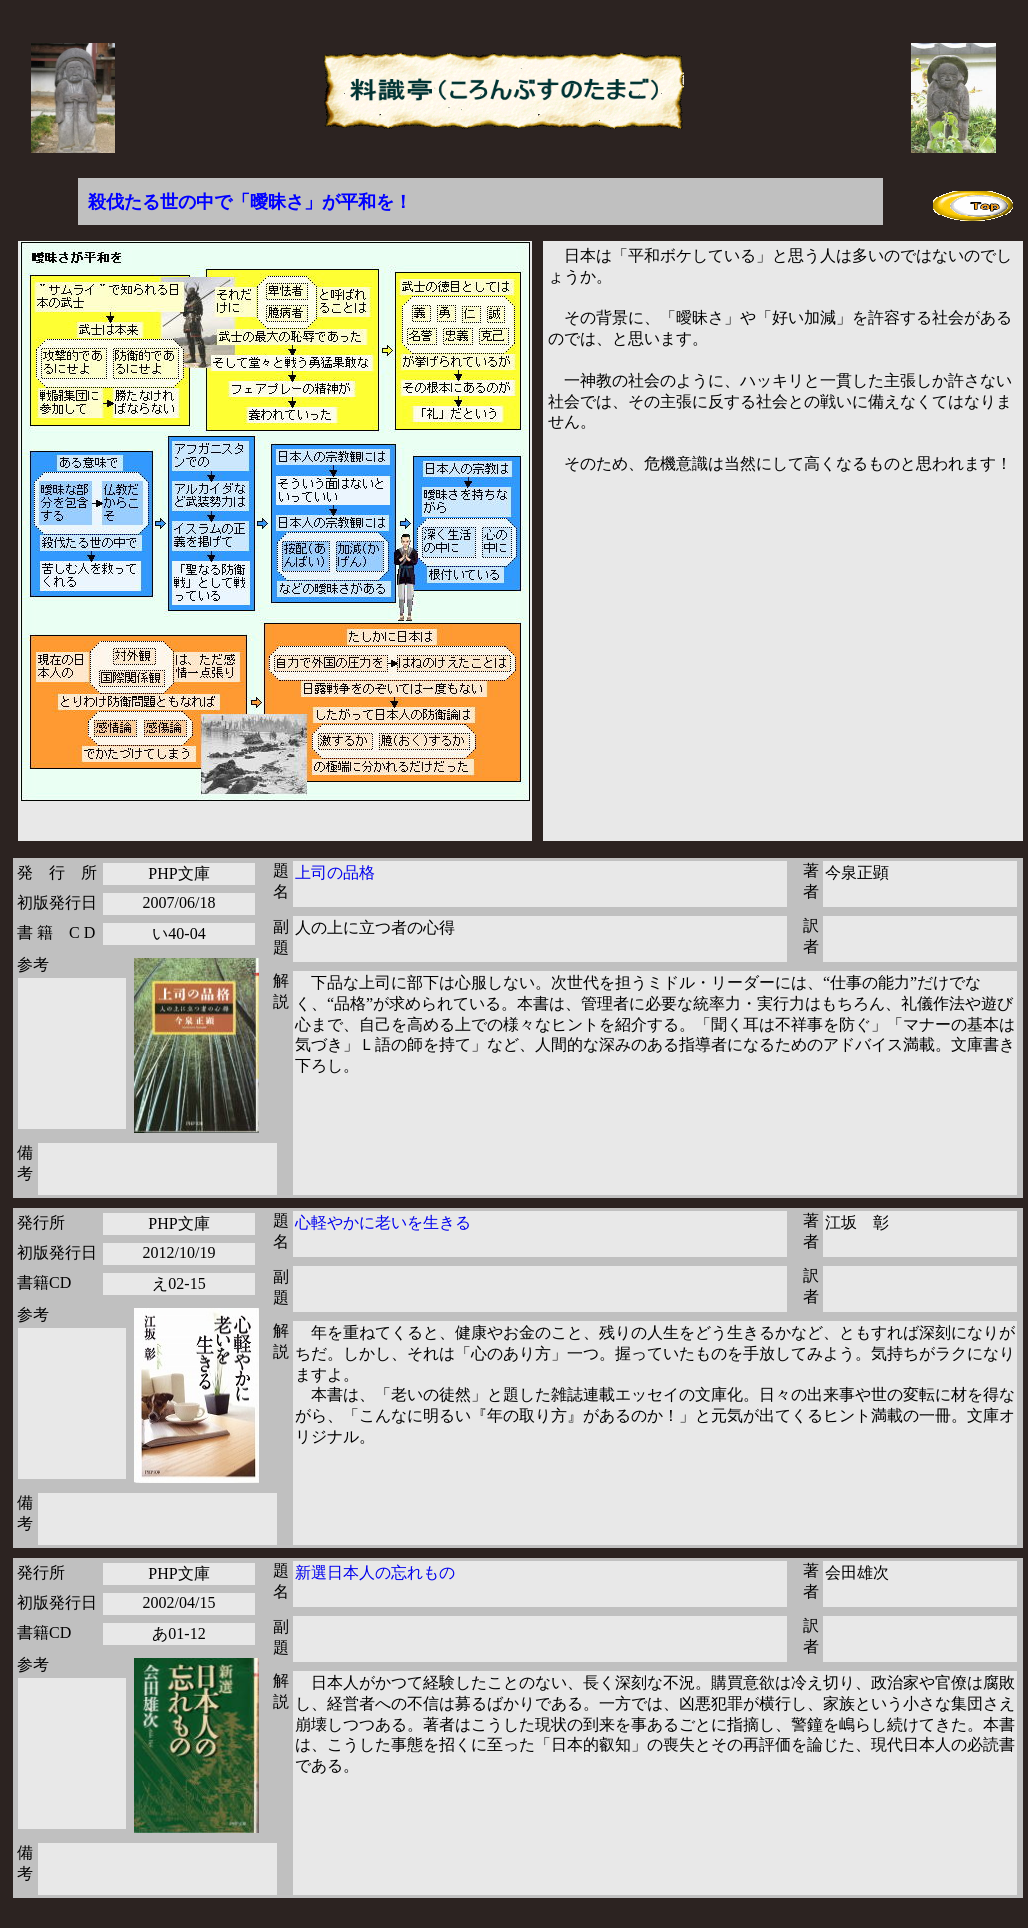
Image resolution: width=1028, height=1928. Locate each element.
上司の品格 (335, 872)
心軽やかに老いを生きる (383, 1222)
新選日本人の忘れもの (375, 1572)
